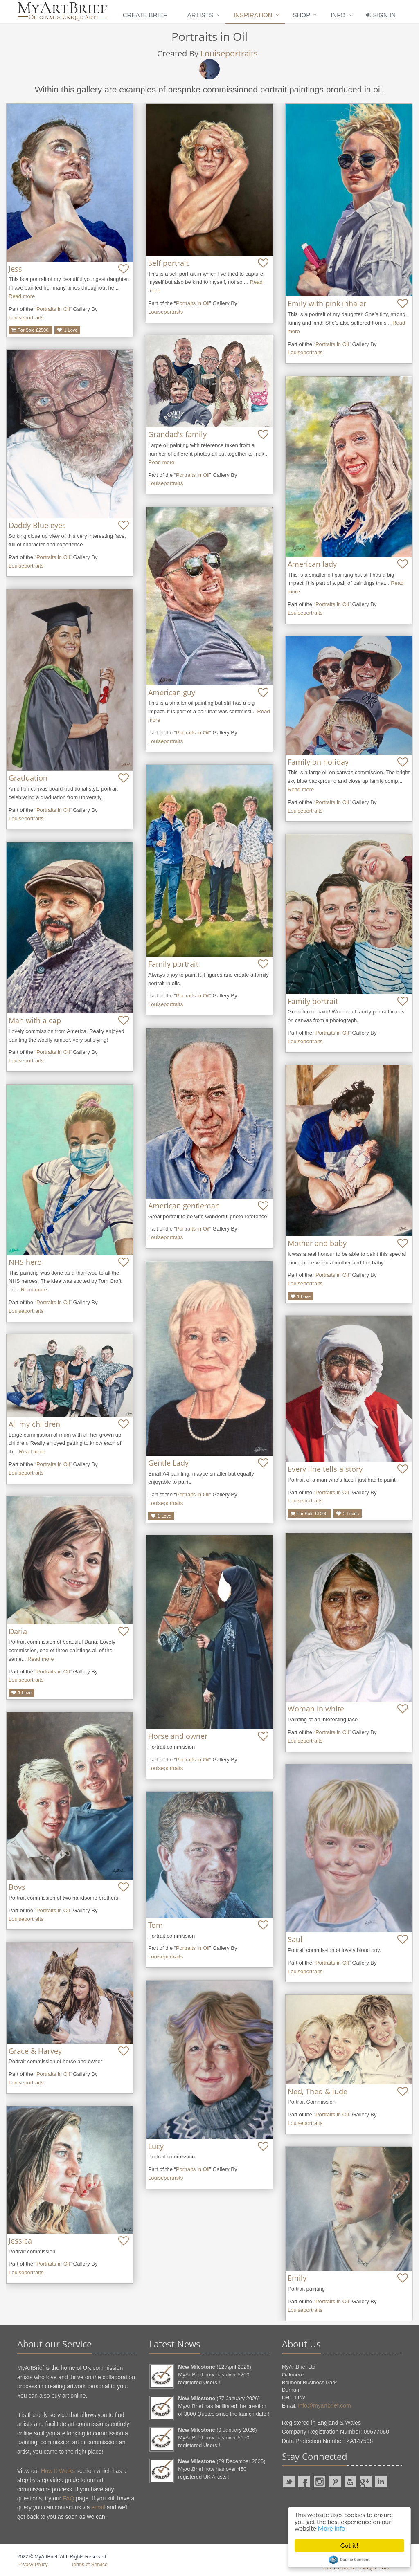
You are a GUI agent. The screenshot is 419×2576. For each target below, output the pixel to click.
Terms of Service (89, 2564)
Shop (302, 14)
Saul (295, 1939)
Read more (22, 296)
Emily (297, 2278)
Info (338, 14)
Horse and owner (177, 1736)
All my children (34, 1424)
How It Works (58, 2471)
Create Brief (145, 14)
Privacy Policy (32, 2564)
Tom (155, 1925)
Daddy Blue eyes (37, 525)
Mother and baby (317, 1243)
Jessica (20, 2241)
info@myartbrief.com (324, 2405)
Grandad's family (177, 434)
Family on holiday (318, 762)
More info (332, 2528)
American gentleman (184, 1206)
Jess (15, 269)
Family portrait (173, 964)
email (98, 2507)
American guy (171, 692)
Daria (18, 1631)
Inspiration (253, 14)
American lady (312, 564)
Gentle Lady (168, 1463)
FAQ (68, 2498)
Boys (17, 1887)
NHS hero (25, 1262)
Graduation (28, 778)
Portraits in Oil (53, 309)
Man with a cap (35, 1020)
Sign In (381, 14)
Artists (200, 14)
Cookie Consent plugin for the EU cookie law (349, 2559)
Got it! (349, 2545)
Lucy (156, 2146)
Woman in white (316, 1709)
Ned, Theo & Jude (317, 2091)
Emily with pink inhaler (327, 303)
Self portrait (168, 263)
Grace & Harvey (35, 2051)
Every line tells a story (325, 1469)
